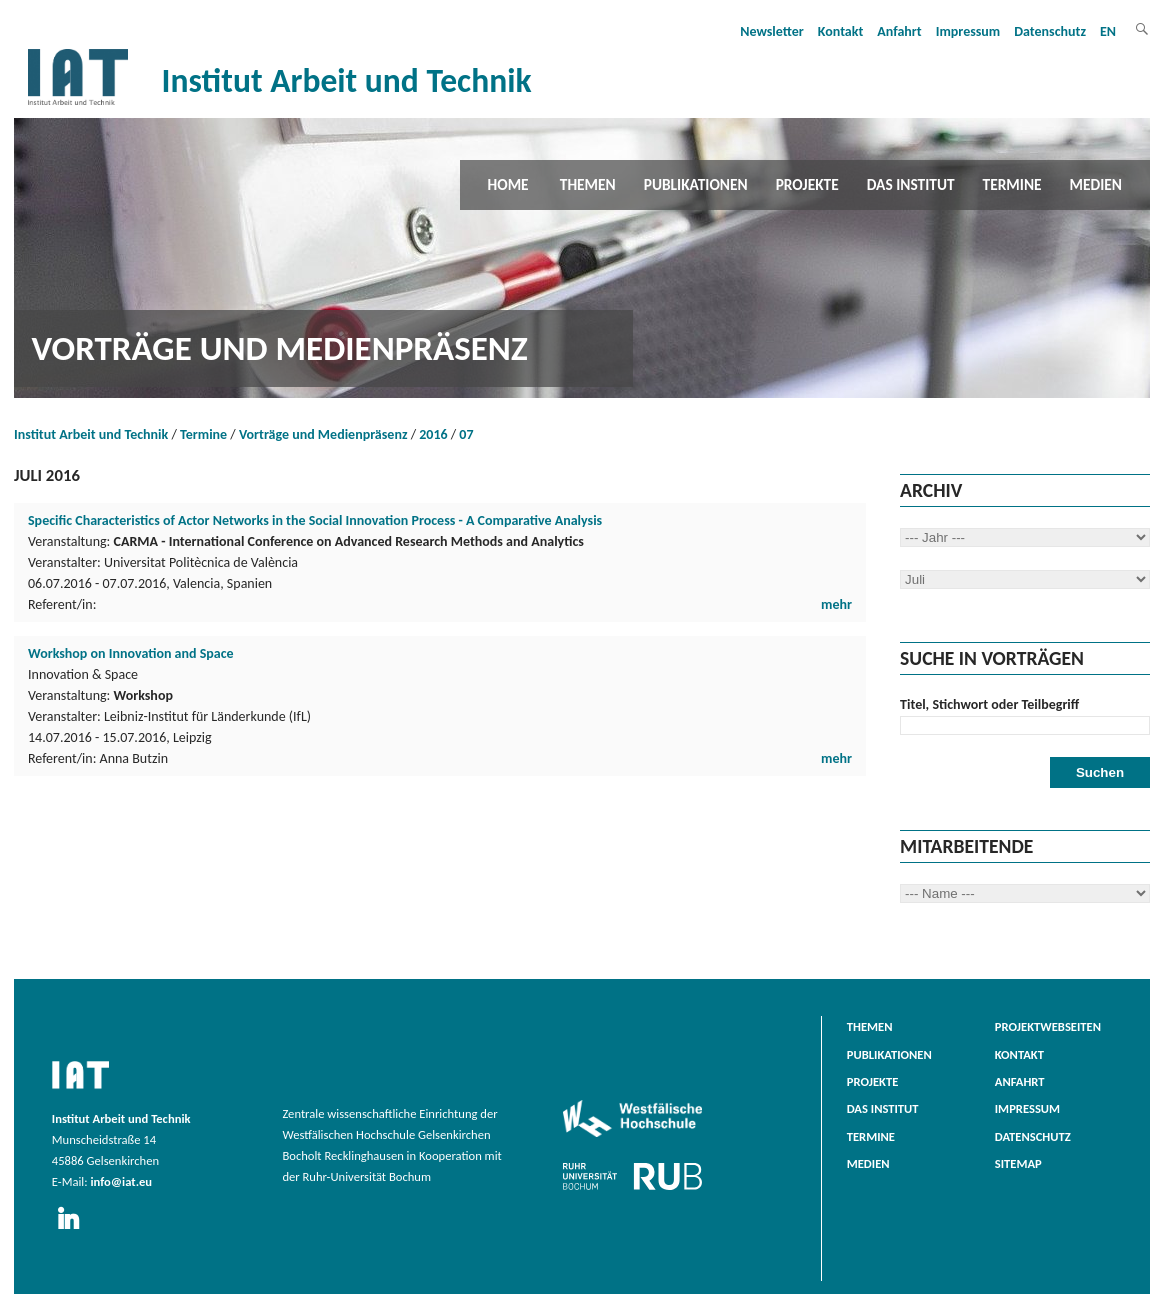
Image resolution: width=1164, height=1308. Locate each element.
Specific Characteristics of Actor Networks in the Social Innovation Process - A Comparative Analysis (315, 520)
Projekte (807, 184)
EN (1108, 31)
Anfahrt (899, 31)
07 (466, 434)
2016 (433, 434)
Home (508, 184)
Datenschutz (1050, 31)
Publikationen (696, 184)
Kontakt (840, 31)
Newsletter (772, 31)
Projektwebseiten (1048, 1026)
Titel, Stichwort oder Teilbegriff (989, 704)
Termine (1012, 184)
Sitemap (1018, 1163)
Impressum (968, 31)
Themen (588, 184)
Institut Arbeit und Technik (91, 434)
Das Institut (911, 184)
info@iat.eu (121, 1181)
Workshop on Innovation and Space (131, 653)
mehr (836, 604)
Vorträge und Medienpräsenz (323, 434)
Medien (1096, 184)
